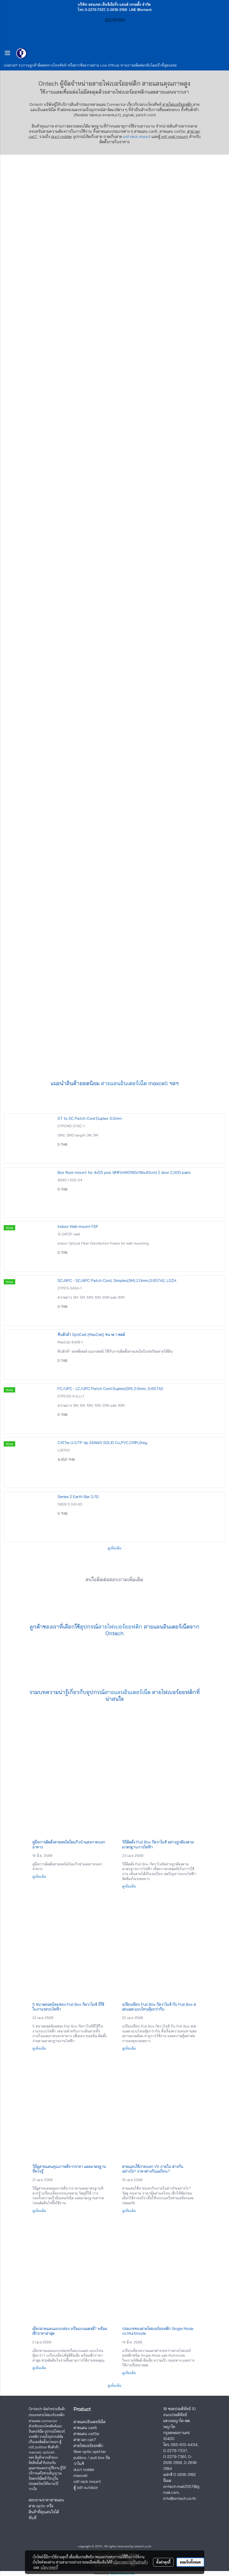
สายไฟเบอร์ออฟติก (127, 92)
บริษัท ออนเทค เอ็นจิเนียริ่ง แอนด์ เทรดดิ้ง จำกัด (114, 4)
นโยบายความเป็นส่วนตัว (130, 2562)
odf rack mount (137, 136)
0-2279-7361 (174, 2456)
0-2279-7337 (175, 2450)
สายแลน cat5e (86, 2433)
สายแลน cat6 (85, 2427)
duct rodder (61, 136)
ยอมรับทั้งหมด (190, 2562)
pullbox (80, 2457)
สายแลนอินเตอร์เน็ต (124, 1083)
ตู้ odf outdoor (86, 2487)
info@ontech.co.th (179, 2498)
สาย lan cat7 (85, 2439)
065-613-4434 (184, 2444)
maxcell (80, 2475)
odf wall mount (174, 136)
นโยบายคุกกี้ (49, 2567)
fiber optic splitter (90, 2451)
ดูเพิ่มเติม (114, 1548)
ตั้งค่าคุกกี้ (163, 2562)
